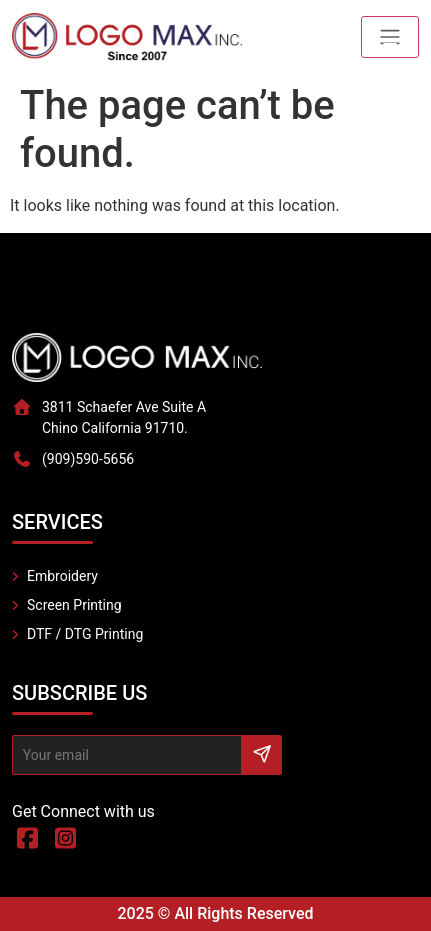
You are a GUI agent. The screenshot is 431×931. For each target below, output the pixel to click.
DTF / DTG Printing (85, 634)
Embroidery (62, 576)
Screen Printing (74, 605)
